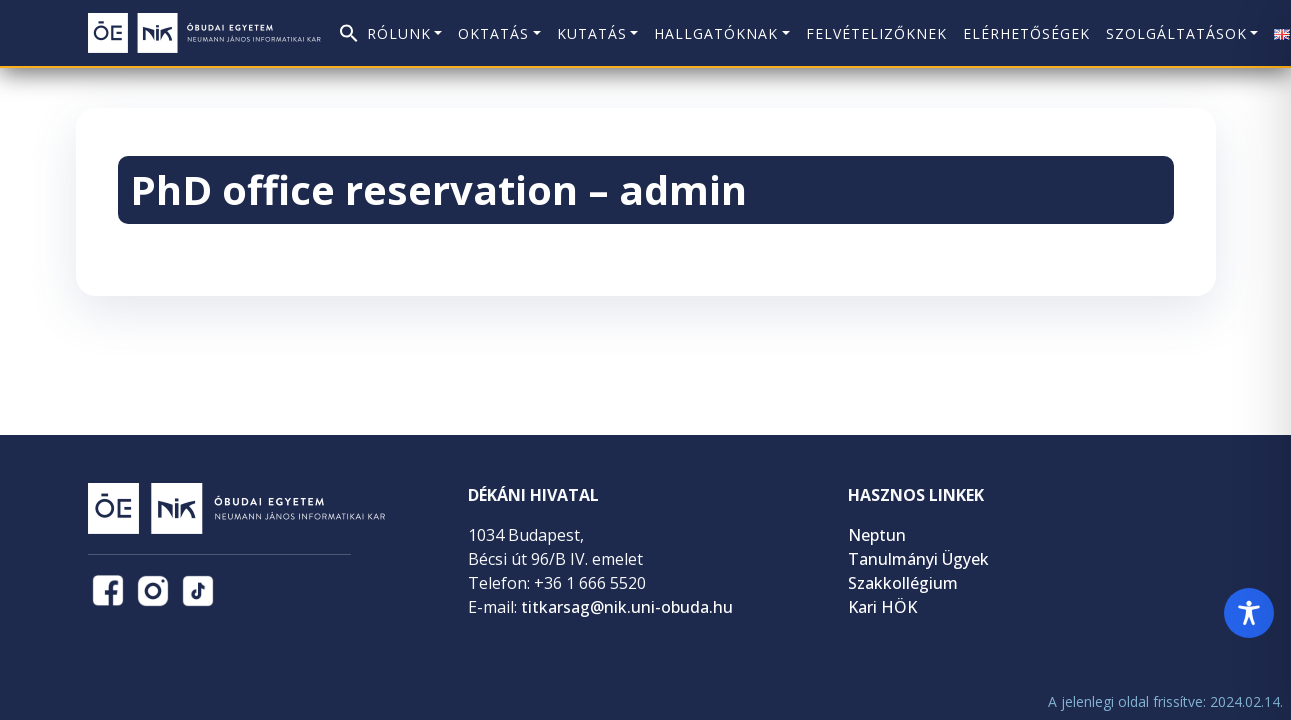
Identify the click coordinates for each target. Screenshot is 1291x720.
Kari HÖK (882, 607)
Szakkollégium (903, 583)
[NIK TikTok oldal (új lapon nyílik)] (198, 591)
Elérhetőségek (1026, 33)
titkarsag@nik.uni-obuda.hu (627, 607)
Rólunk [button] (399, 33)
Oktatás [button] (493, 33)
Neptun (877, 535)
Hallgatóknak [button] (716, 33)
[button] (349, 27)
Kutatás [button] (592, 33)
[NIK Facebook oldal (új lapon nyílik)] (108, 591)
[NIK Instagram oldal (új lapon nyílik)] (153, 591)
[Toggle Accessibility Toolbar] (1249, 613)
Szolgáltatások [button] (1176, 33)
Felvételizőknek (876, 33)
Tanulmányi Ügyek (918, 559)
